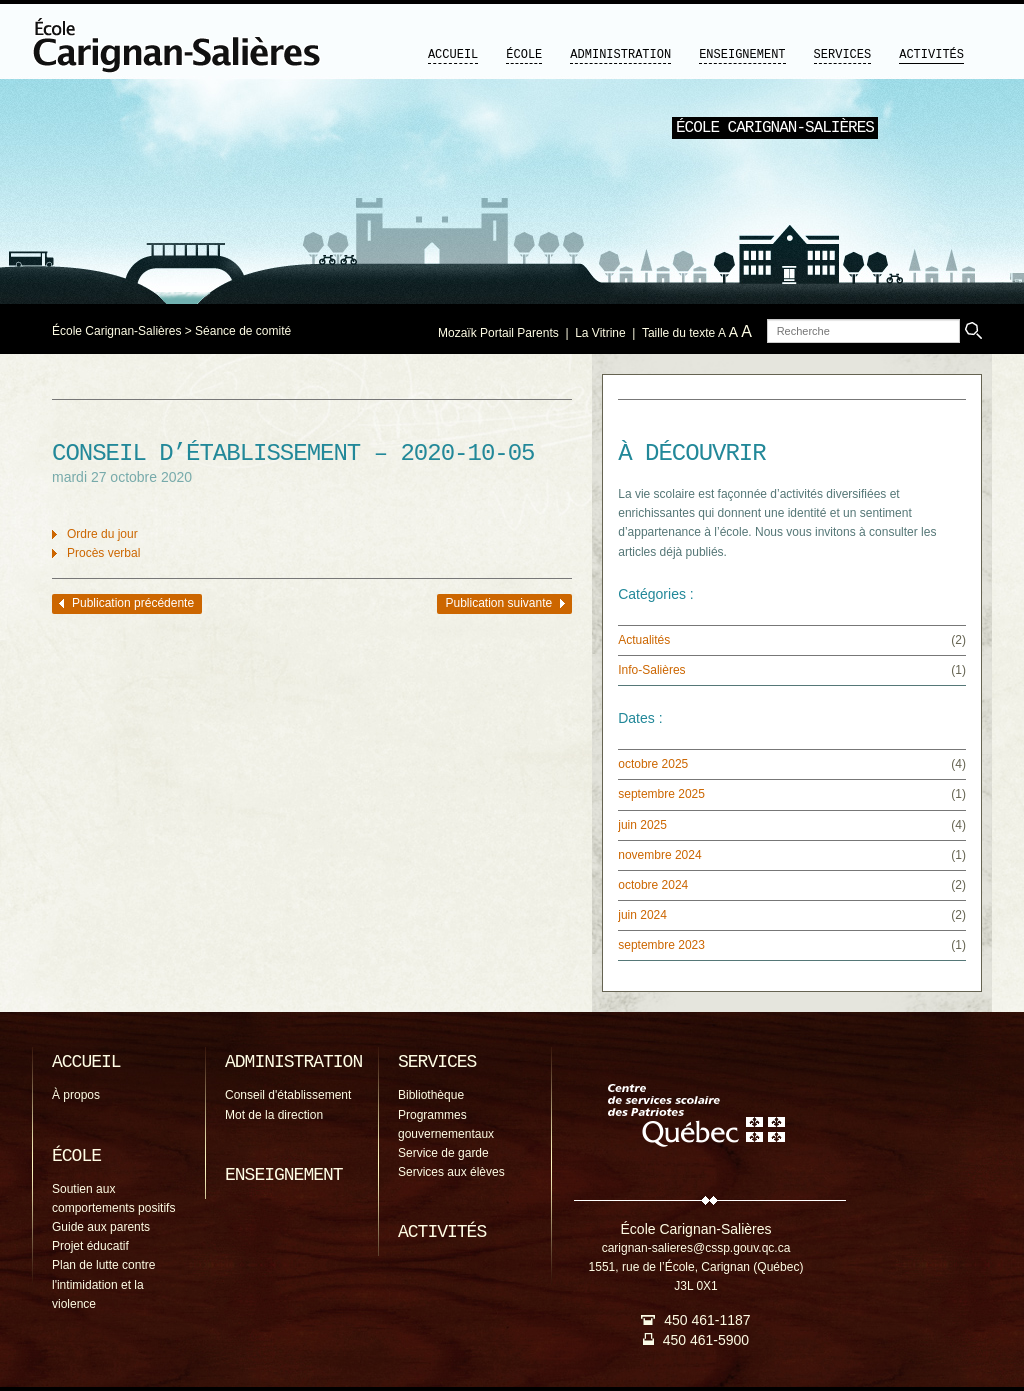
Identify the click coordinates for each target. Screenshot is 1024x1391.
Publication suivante (498, 603)
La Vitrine (600, 333)
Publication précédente (133, 603)
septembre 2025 (661, 794)
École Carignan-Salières (116, 331)
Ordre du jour (102, 534)
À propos (76, 1095)
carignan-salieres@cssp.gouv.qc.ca (696, 1248)
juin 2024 (642, 915)
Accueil (453, 55)
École (524, 55)
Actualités (644, 640)
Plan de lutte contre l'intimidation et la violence (103, 1284)
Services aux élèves (451, 1172)
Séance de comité (243, 331)
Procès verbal (103, 553)
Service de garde (443, 1153)
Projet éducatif (90, 1246)
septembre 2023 (661, 945)
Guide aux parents (101, 1227)
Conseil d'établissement (288, 1095)
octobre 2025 (653, 764)
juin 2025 (642, 825)
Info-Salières (651, 670)
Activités (931, 55)
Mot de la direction (274, 1115)
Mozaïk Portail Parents (498, 333)
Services (843, 55)
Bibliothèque (431, 1095)
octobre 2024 (653, 885)
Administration (620, 55)
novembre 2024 (659, 855)
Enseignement (742, 55)
